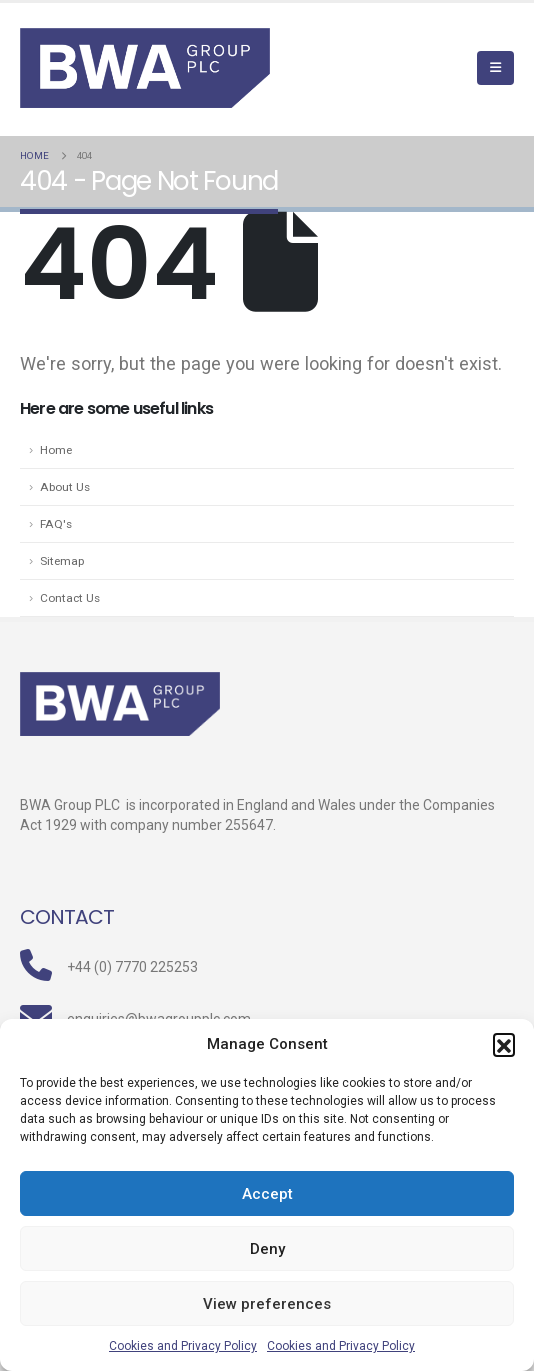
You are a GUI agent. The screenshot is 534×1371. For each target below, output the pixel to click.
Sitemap (62, 561)
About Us (65, 487)
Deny (267, 1249)
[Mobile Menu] (495, 68)
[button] (504, 1044)
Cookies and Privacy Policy (183, 1346)
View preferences (267, 1304)
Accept (267, 1194)
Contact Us (70, 598)
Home (56, 450)
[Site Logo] (145, 68)
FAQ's (56, 524)
